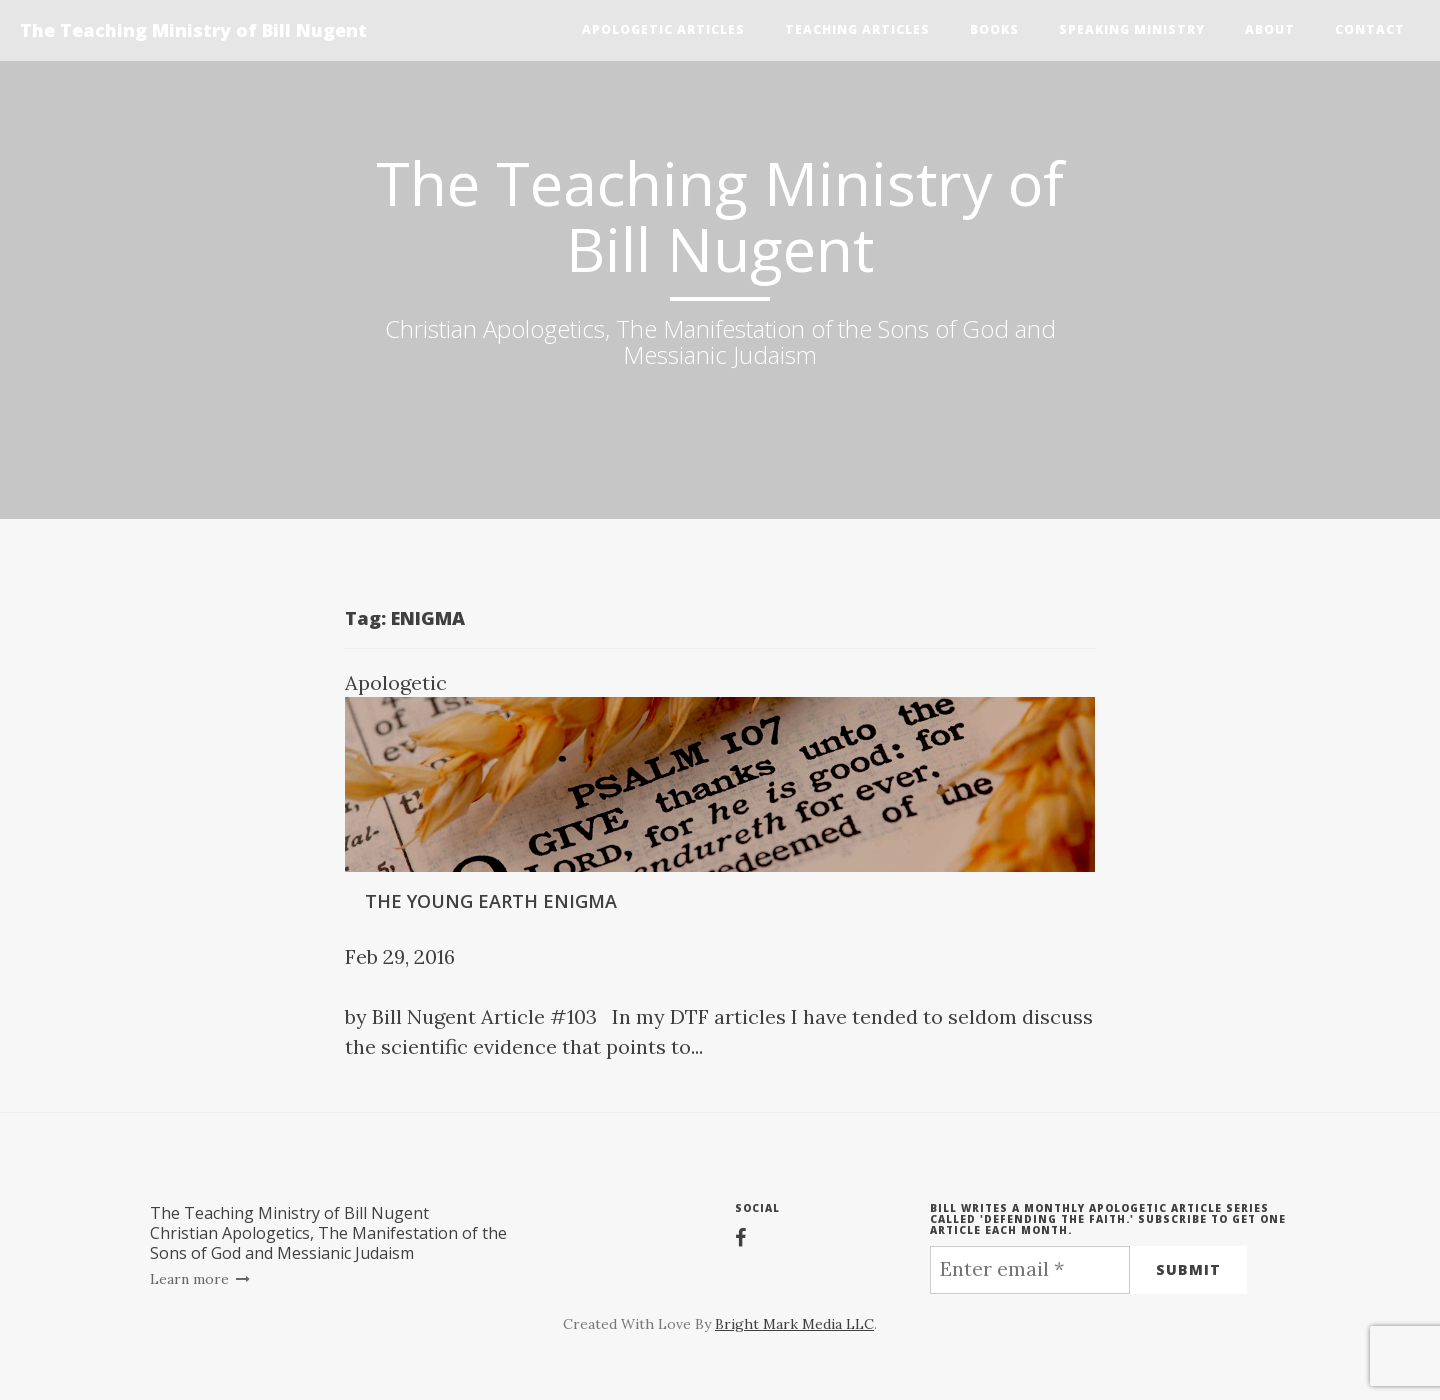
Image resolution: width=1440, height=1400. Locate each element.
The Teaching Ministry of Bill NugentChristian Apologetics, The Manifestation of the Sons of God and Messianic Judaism (328, 1233)
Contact (1370, 29)
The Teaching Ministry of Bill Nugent (193, 30)
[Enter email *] (1030, 1270)
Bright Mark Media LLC (794, 1324)
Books (994, 29)
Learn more (200, 1279)
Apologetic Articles (663, 29)
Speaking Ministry (1132, 29)
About (1270, 29)
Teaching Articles (857, 29)
